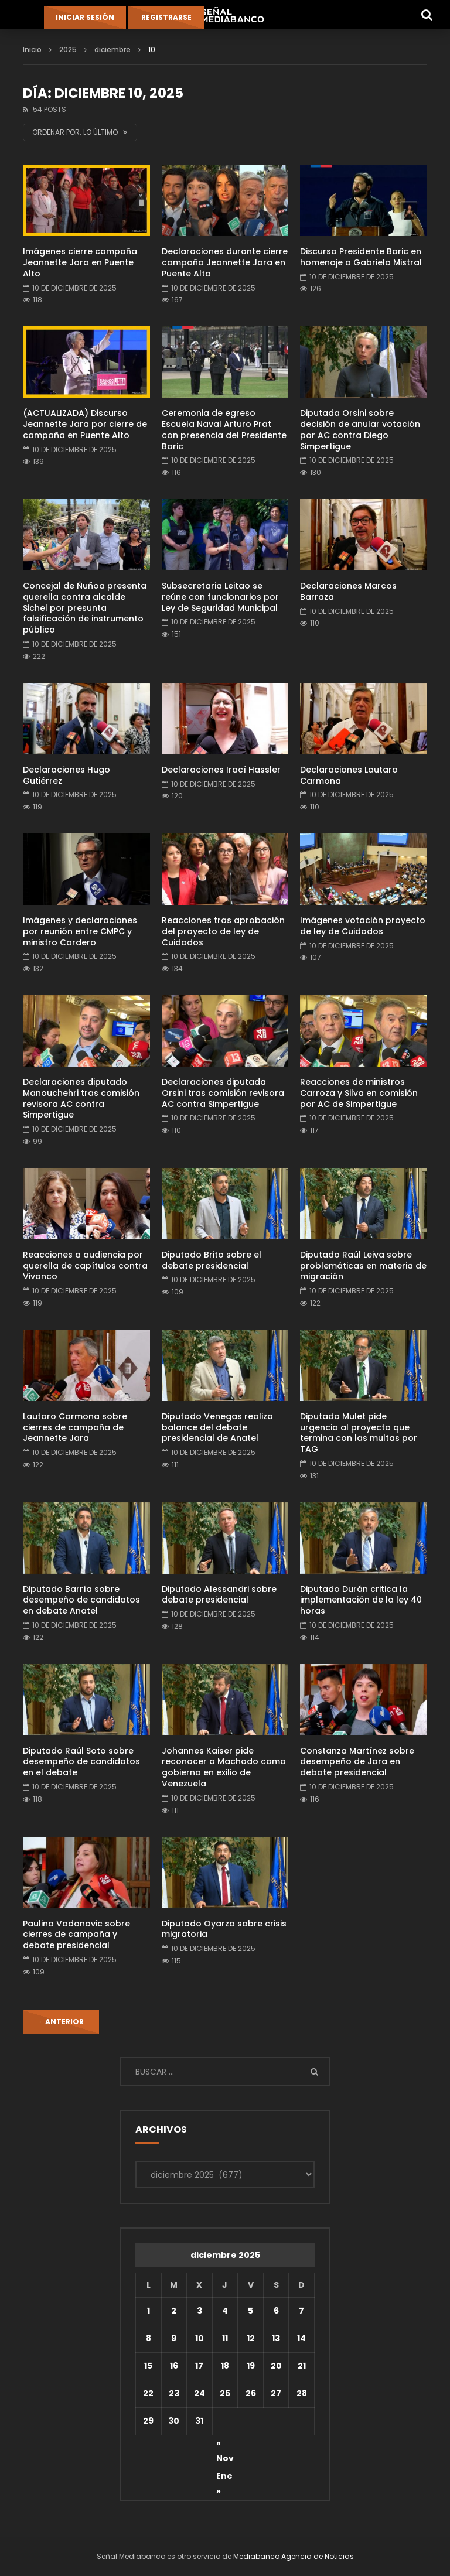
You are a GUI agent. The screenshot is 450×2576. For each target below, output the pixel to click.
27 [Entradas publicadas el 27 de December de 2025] (276, 2393)
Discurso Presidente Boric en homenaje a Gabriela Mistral (361, 256)
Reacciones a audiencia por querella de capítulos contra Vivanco (85, 1266)
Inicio (32, 49)
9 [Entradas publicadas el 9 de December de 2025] (173, 2338)
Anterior (61, 2022)
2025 (68, 49)
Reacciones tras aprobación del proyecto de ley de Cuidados (223, 931)
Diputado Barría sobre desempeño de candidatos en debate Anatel (81, 1600)
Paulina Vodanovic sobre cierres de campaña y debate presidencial (76, 1935)
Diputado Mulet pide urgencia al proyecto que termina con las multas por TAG (358, 1433)
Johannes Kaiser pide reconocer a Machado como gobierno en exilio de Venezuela (224, 1767)
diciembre (112, 49)
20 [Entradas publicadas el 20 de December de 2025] (276, 2366)
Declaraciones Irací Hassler (221, 769)
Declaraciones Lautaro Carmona (349, 775)
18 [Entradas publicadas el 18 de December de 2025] (225, 2366)
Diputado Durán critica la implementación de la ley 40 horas (361, 1600)
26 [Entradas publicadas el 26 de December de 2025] (251, 2393)
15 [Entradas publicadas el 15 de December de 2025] (148, 2366)
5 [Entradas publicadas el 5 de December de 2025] (250, 2311)
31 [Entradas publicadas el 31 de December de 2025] (199, 2421)
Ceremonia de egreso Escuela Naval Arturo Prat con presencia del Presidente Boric (224, 429)
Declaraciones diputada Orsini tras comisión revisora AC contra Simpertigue (223, 1093)
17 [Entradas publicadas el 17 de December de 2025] (199, 2366)
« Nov (225, 2445)
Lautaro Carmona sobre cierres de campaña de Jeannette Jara (75, 1427)
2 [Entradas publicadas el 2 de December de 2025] (173, 2311)
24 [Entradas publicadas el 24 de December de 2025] (199, 2393)
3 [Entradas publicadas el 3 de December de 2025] (199, 2311)
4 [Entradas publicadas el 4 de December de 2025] (225, 2311)
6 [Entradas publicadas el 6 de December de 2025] (276, 2311)
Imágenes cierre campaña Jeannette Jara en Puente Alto (80, 262)
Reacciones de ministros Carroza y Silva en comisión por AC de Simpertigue (359, 1093)
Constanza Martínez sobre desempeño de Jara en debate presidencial (357, 1762)
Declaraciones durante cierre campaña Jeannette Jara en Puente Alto (225, 262)
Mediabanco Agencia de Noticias (293, 2556)
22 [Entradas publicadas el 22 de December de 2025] (148, 2393)
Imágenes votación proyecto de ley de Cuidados (362, 925)
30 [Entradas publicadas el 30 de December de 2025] (173, 2421)
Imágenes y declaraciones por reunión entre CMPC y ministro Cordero (80, 931)
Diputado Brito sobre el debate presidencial (211, 1260)
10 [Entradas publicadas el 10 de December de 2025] (199, 2338)
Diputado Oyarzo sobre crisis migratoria (224, 1929)
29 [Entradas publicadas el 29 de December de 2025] (148, 2421)
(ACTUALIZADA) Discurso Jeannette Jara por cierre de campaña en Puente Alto (85, 424)
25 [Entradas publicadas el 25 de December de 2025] (225, 2393)
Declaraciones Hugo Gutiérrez (66, 775)
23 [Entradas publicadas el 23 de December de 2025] (174, 2393)
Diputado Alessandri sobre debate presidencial (219, 1594)
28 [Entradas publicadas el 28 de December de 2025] (301, 2393)
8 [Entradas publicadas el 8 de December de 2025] (148, 2338)
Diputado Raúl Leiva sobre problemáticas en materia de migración (363, 1266)
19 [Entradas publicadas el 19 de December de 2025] (251, 2366)
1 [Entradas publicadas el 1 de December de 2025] (148, 2311)
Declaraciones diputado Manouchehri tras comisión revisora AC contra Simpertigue (81, 1098)
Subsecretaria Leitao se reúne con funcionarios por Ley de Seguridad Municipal (220, 597)
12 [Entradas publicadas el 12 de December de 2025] (251, 2338)
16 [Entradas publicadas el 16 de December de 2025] (174, 2366)
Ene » (224, 2477)
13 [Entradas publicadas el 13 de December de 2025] (276, 2338)
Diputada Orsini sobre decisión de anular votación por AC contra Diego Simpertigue (360, 429)
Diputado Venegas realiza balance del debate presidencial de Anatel (217, 1427)
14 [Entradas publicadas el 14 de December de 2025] (301, 2338)
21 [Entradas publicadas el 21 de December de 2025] (302, 2366)
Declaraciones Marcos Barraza (348, 591)
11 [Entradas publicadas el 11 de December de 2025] (225, 2338)
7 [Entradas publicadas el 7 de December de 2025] (301, 2311)
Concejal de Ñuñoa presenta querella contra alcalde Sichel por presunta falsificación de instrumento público (84, 608)
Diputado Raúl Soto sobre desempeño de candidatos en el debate (81, 1762)
